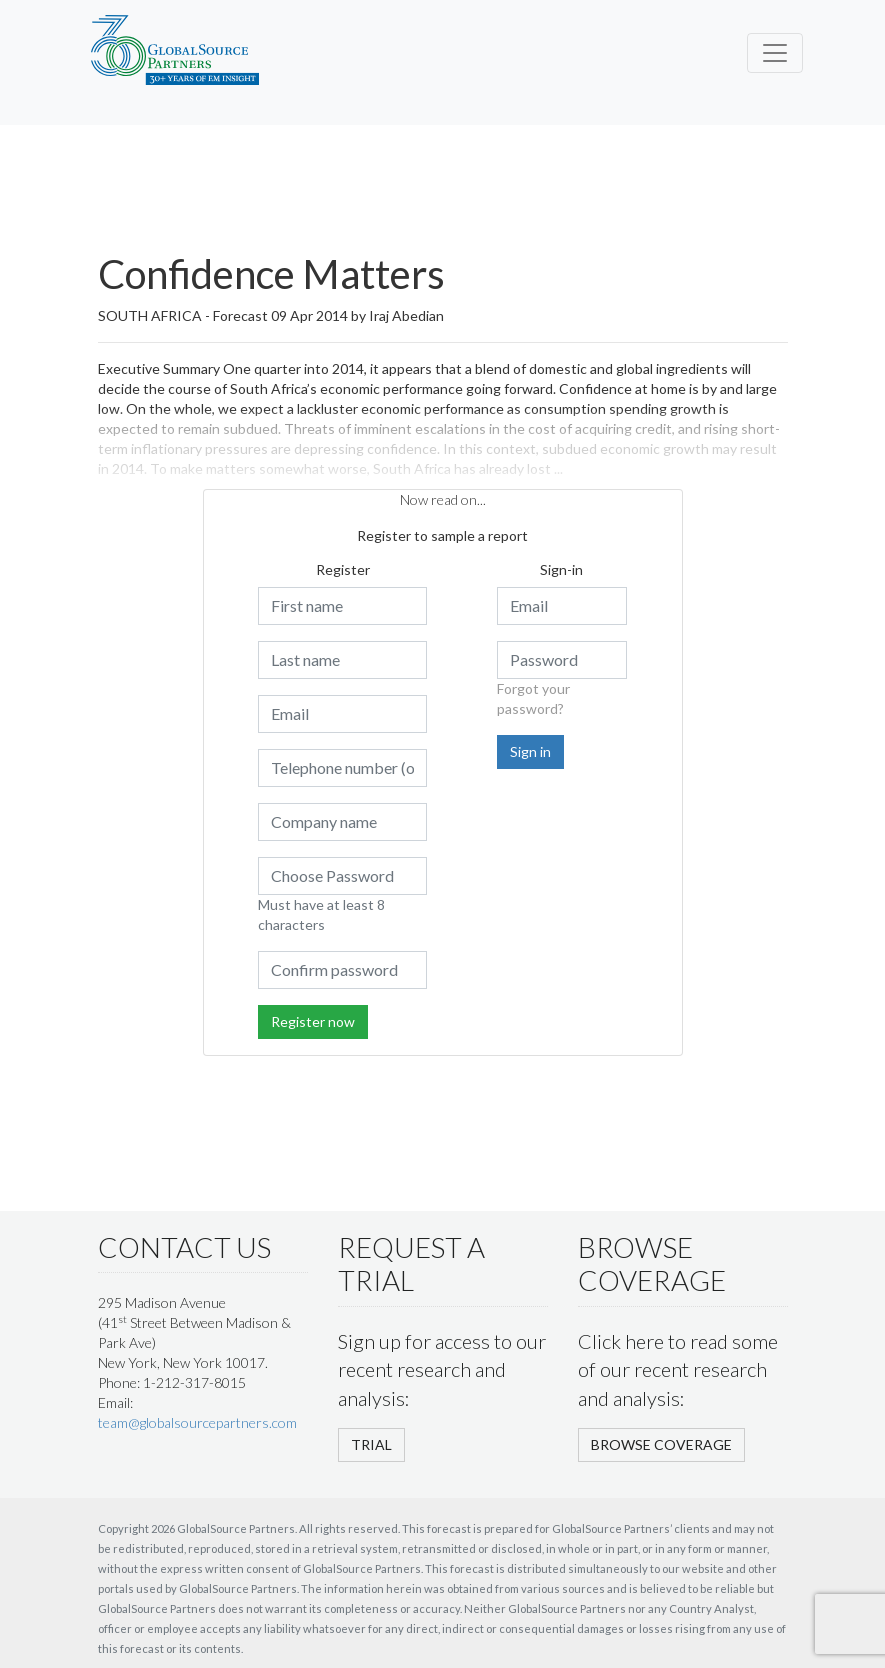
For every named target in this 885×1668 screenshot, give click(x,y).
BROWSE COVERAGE (661, 1444)
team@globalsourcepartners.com (197, 1422)
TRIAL (371, 1444)
